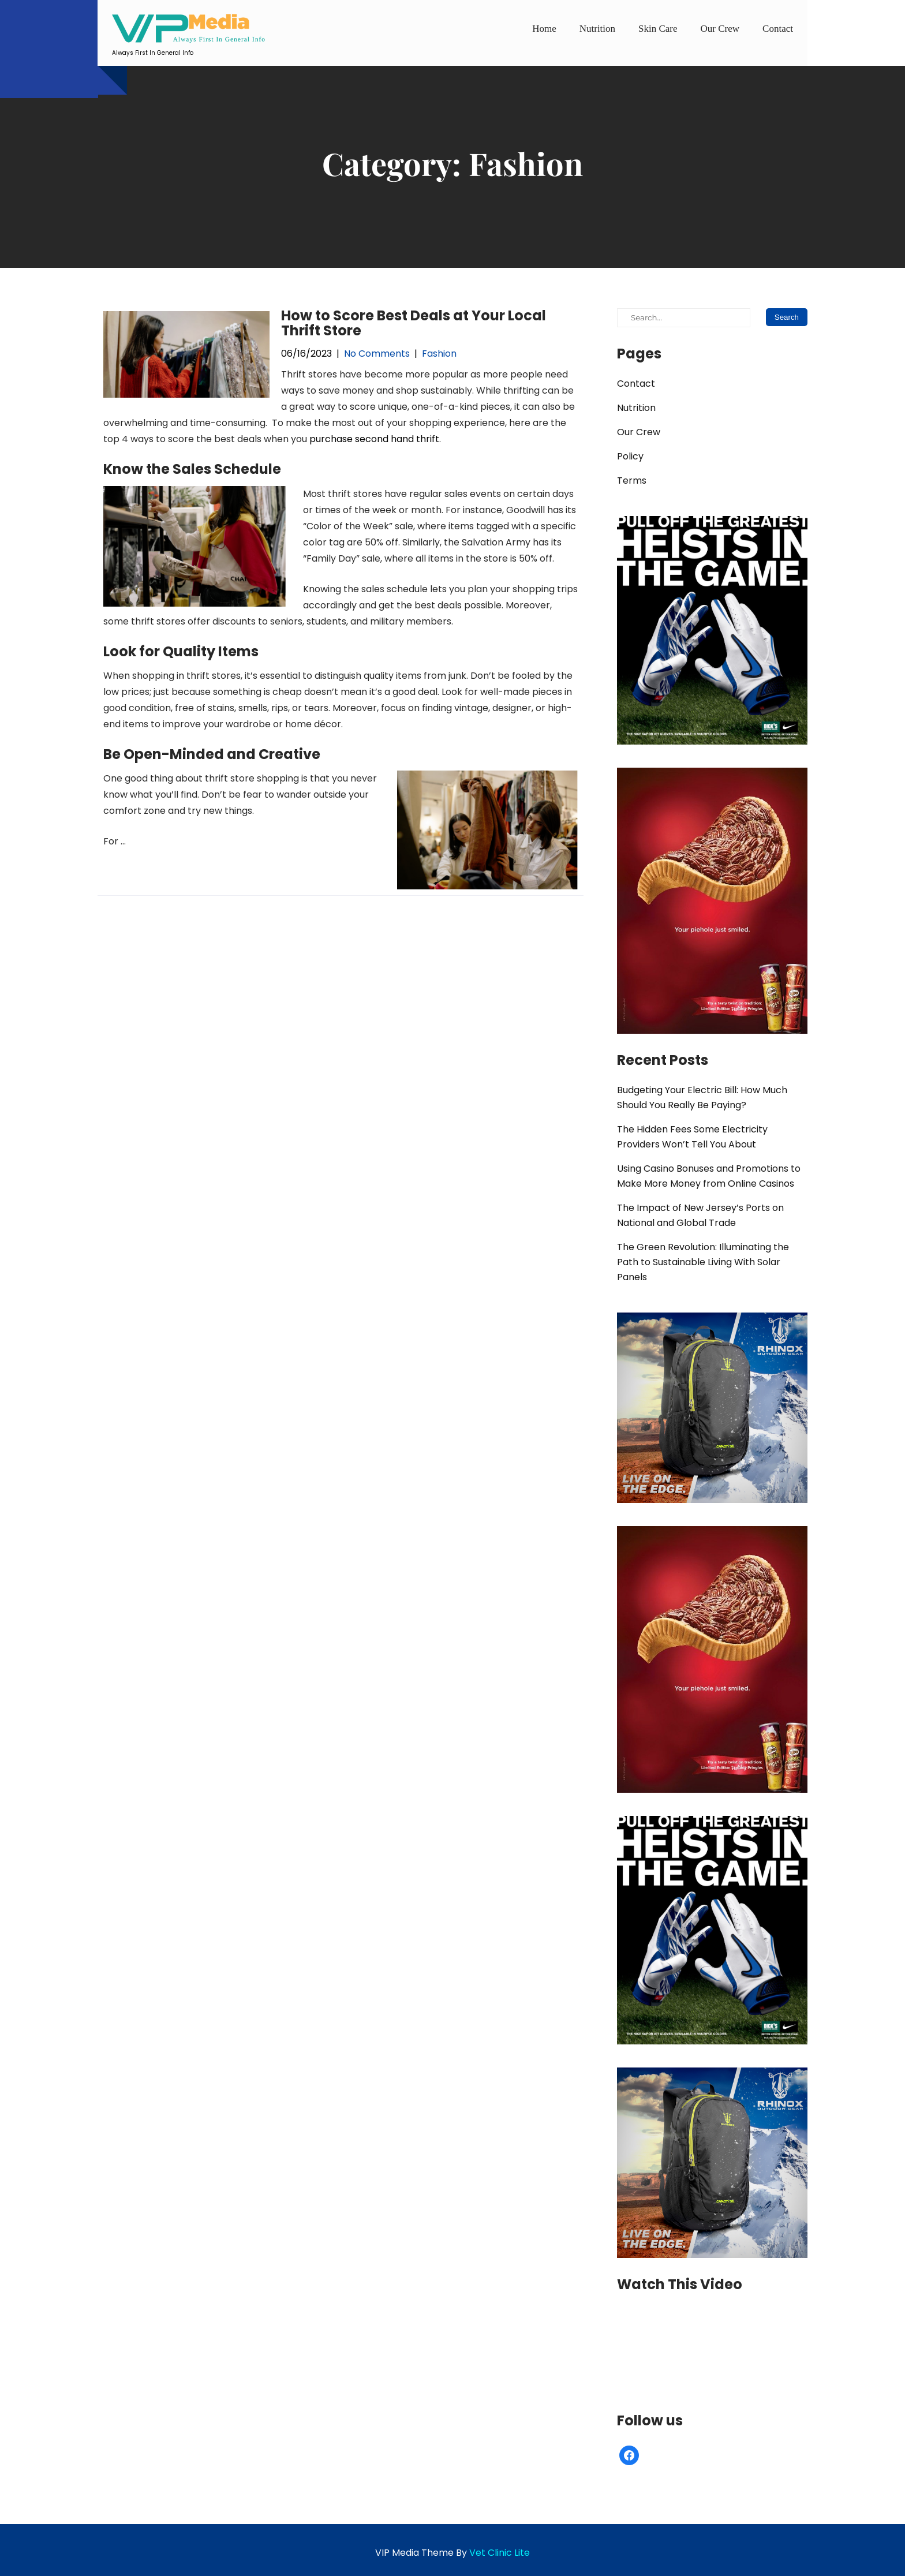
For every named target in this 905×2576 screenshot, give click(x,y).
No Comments (377, 353)
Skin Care (658, 28)
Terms (631, 480)
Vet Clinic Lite (499, 2552)
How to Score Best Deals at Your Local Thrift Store (413, 323)
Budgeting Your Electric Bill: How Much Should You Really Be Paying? (702, 1097)
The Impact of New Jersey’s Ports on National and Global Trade (700, 1215)
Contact (777, 28)
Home (544, 28)
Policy (630, 456)
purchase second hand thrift (374, 439)
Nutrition (597, 28)
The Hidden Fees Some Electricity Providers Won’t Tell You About (692, 1137)
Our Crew (720, 28)
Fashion (439, 353)
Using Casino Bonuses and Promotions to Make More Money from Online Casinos (709, 1176)
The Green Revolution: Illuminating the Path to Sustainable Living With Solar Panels (703, 1262)
